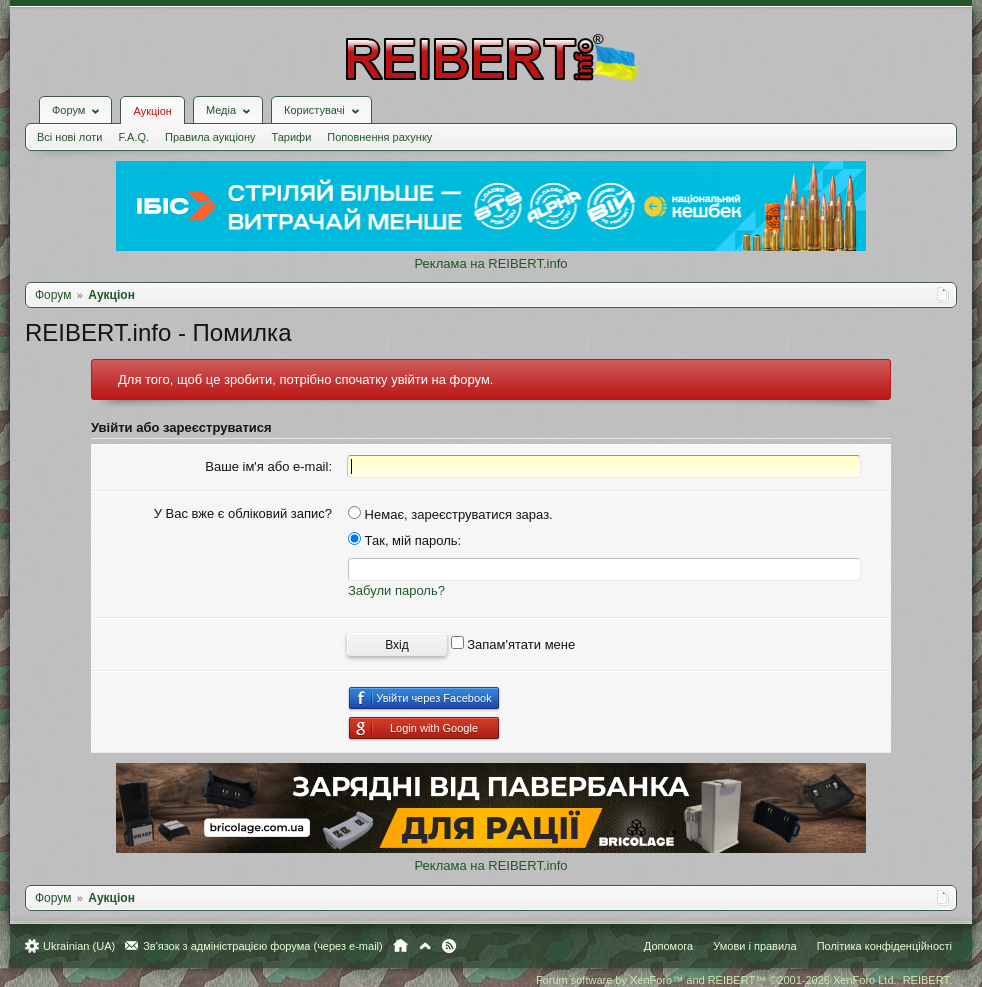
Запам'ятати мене (513, 644)
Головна (400, 946)
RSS (449, 946)
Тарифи (292, 137)
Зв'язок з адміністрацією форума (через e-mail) (263, 946)
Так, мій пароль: (404, 540)
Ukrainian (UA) (79, 946)
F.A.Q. (133, 137)
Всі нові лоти (69, 137)
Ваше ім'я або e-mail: (268, 466)
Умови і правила (754, 946)
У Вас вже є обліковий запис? (243, 513)
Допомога (668, 946)
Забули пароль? (396, 590)
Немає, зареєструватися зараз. (450, 514)
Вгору (425, 946)
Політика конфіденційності (884, 946)
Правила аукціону (210, 137)
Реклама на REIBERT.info (490, 263)
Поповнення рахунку (379, 137)
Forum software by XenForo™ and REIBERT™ (744, 980)
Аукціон (152, 111)
